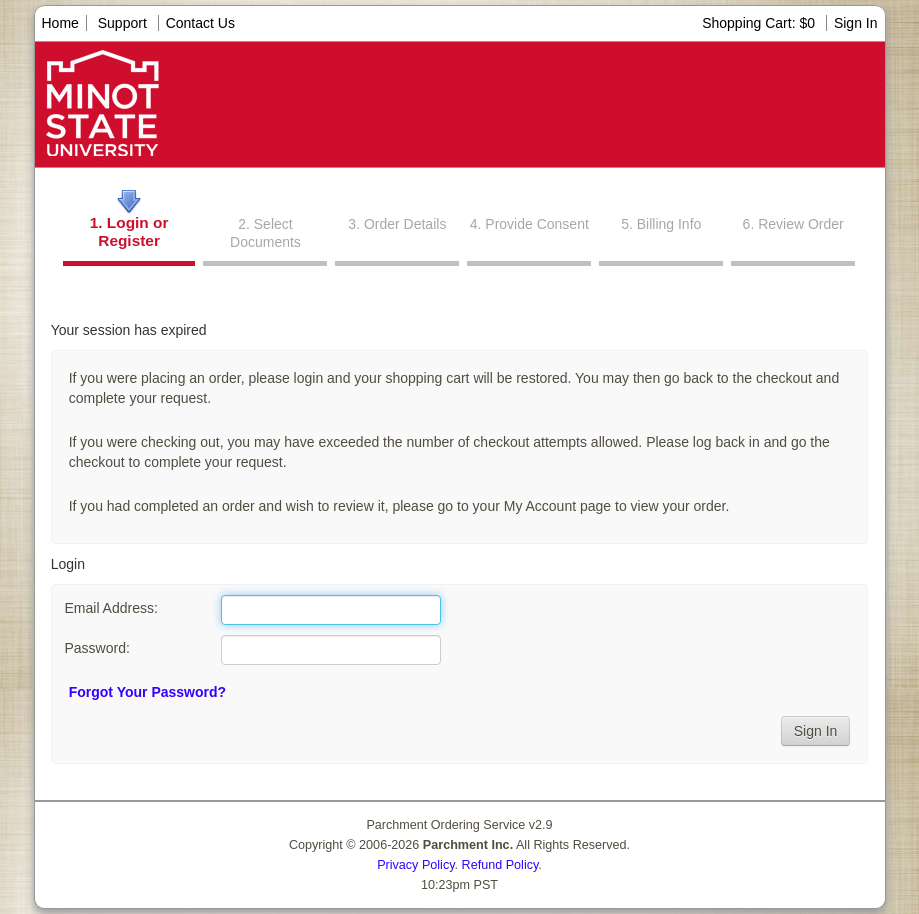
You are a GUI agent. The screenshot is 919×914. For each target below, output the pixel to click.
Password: (96, 648)
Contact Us (200, 23)
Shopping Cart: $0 (760, 23)
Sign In (856, 23)
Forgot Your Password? (147, 692)
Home (60, 23)
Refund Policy (500, 865)
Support (122, 23)
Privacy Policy (415, 865)
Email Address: (110, 608)
